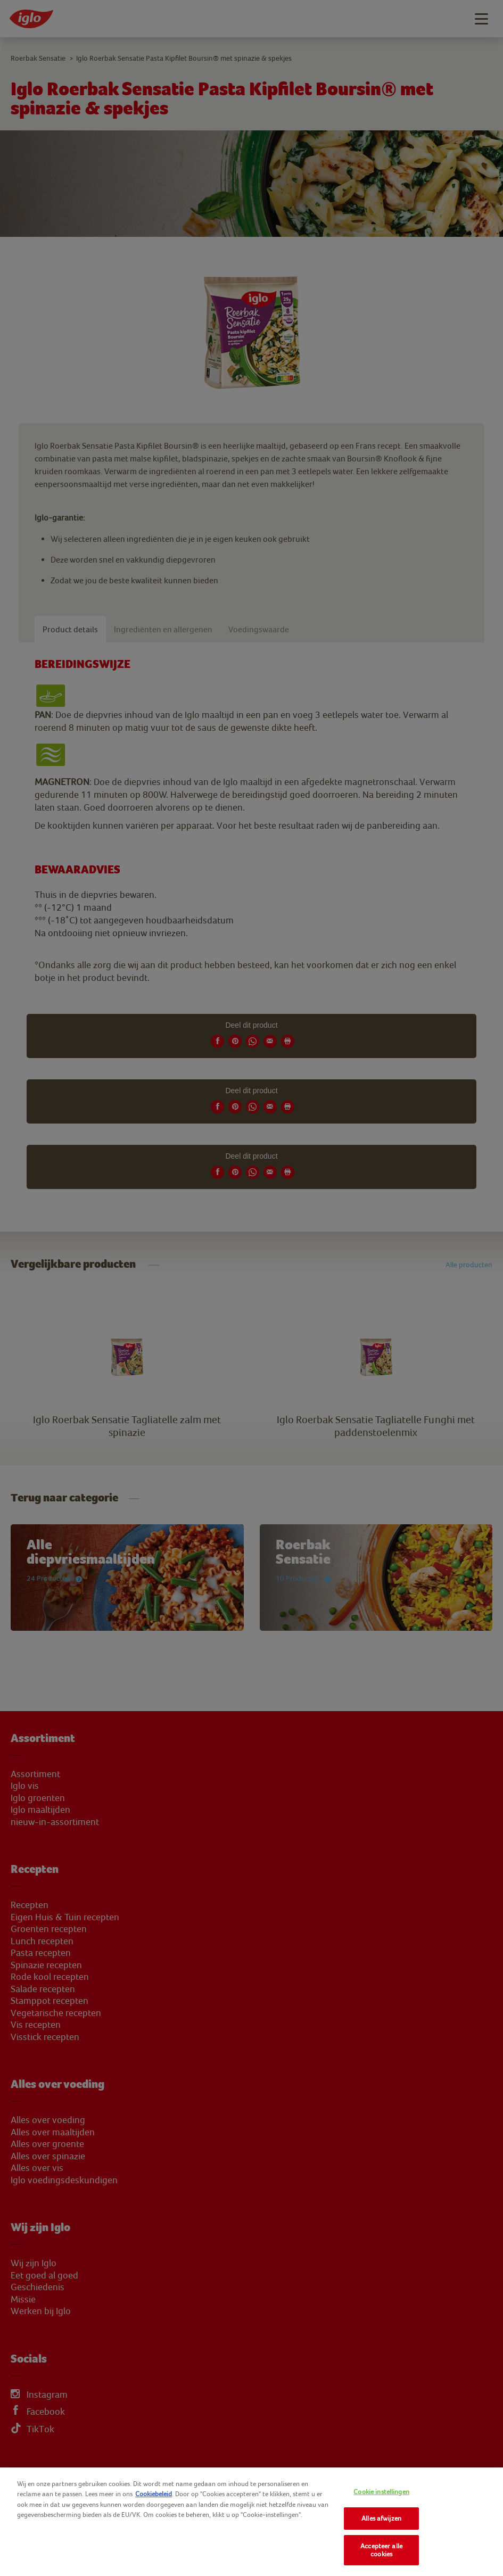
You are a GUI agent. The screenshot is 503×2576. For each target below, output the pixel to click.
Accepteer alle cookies (381, 2550)
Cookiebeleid (153, 2494)
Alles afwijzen (381, 2518)
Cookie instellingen (381, 2492)
